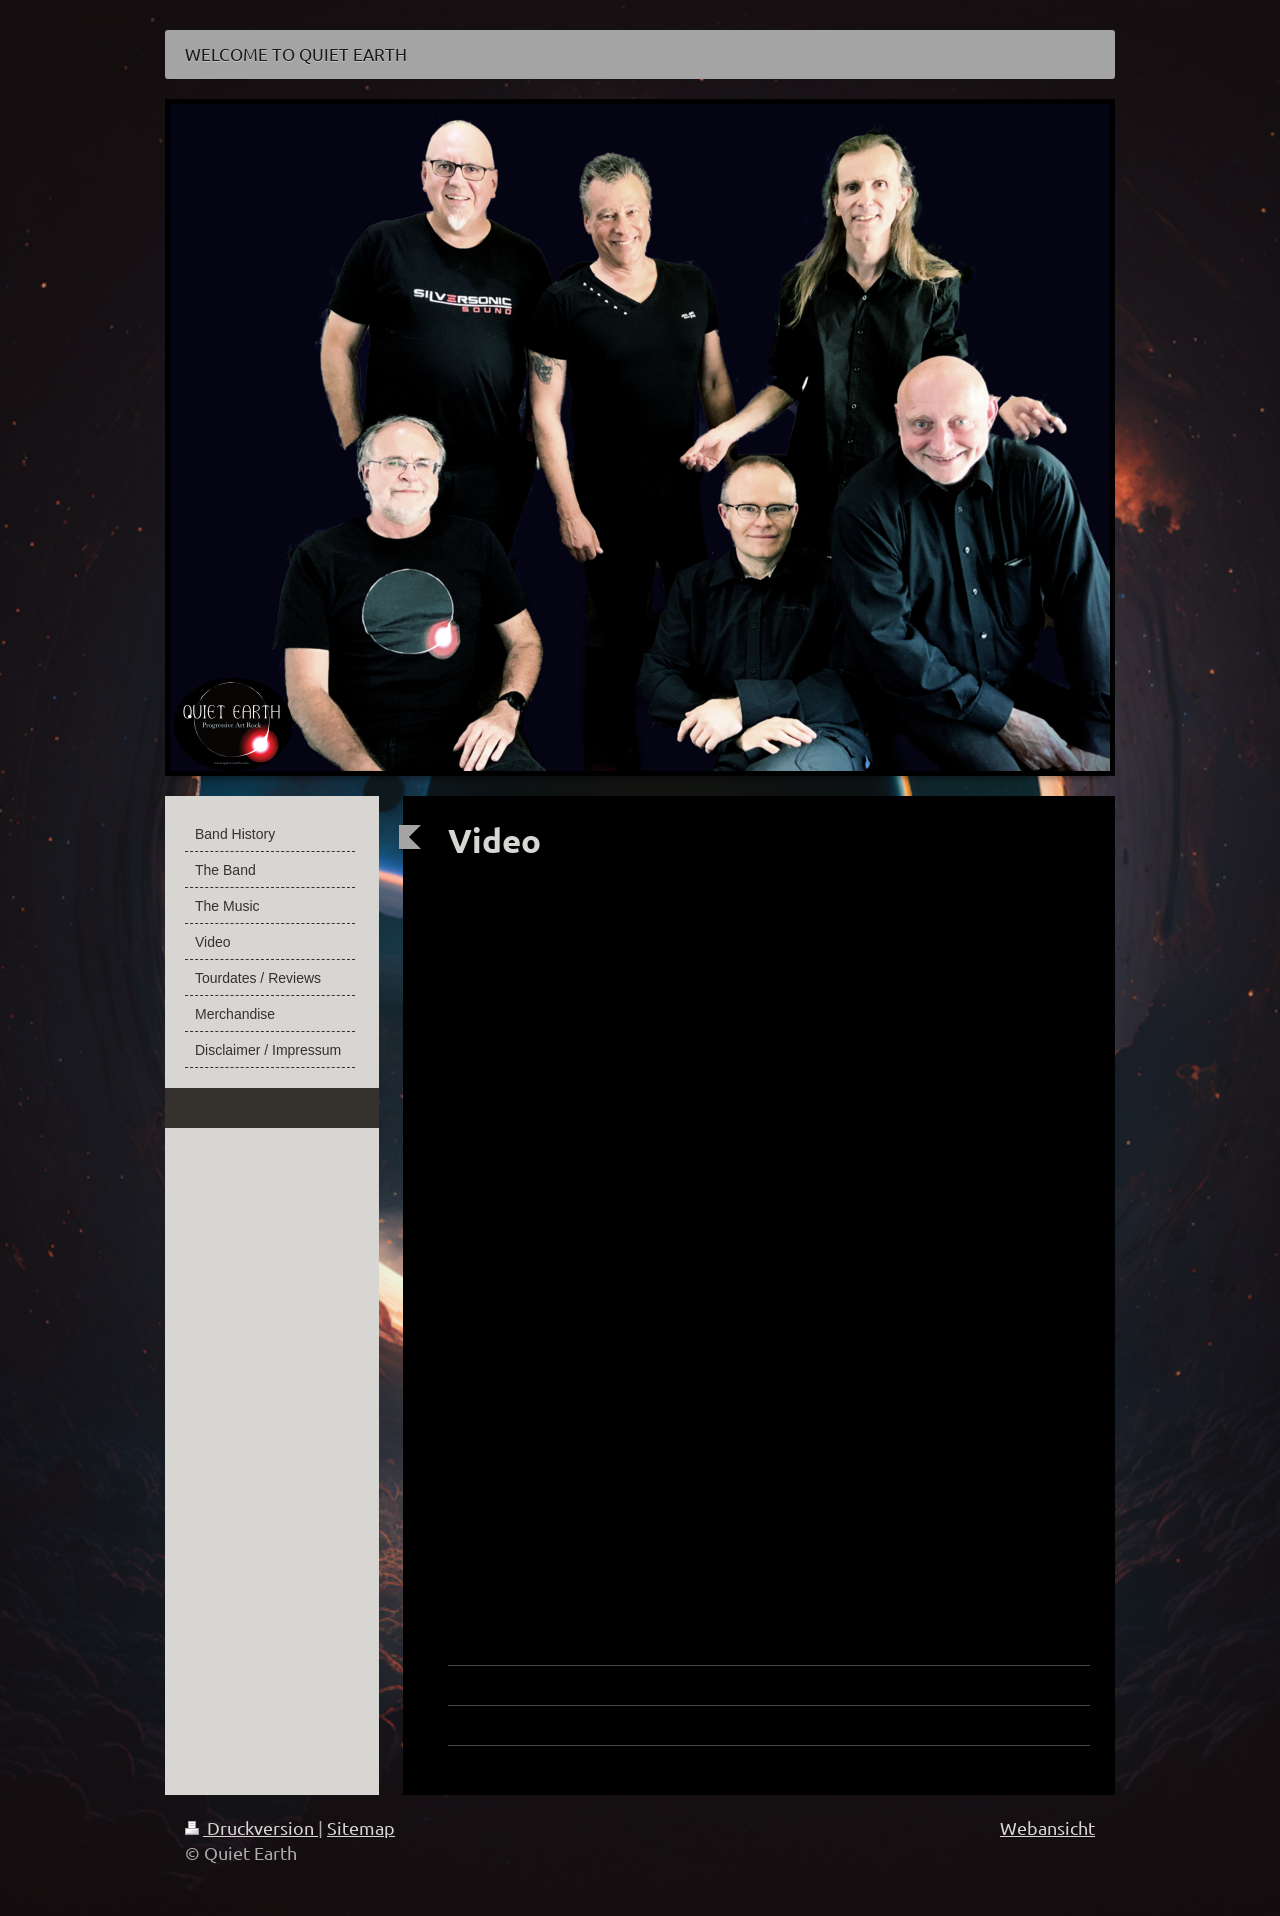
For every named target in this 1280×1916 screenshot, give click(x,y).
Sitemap (361, 1827)
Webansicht (1047, 1827)
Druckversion (251, 1827)
